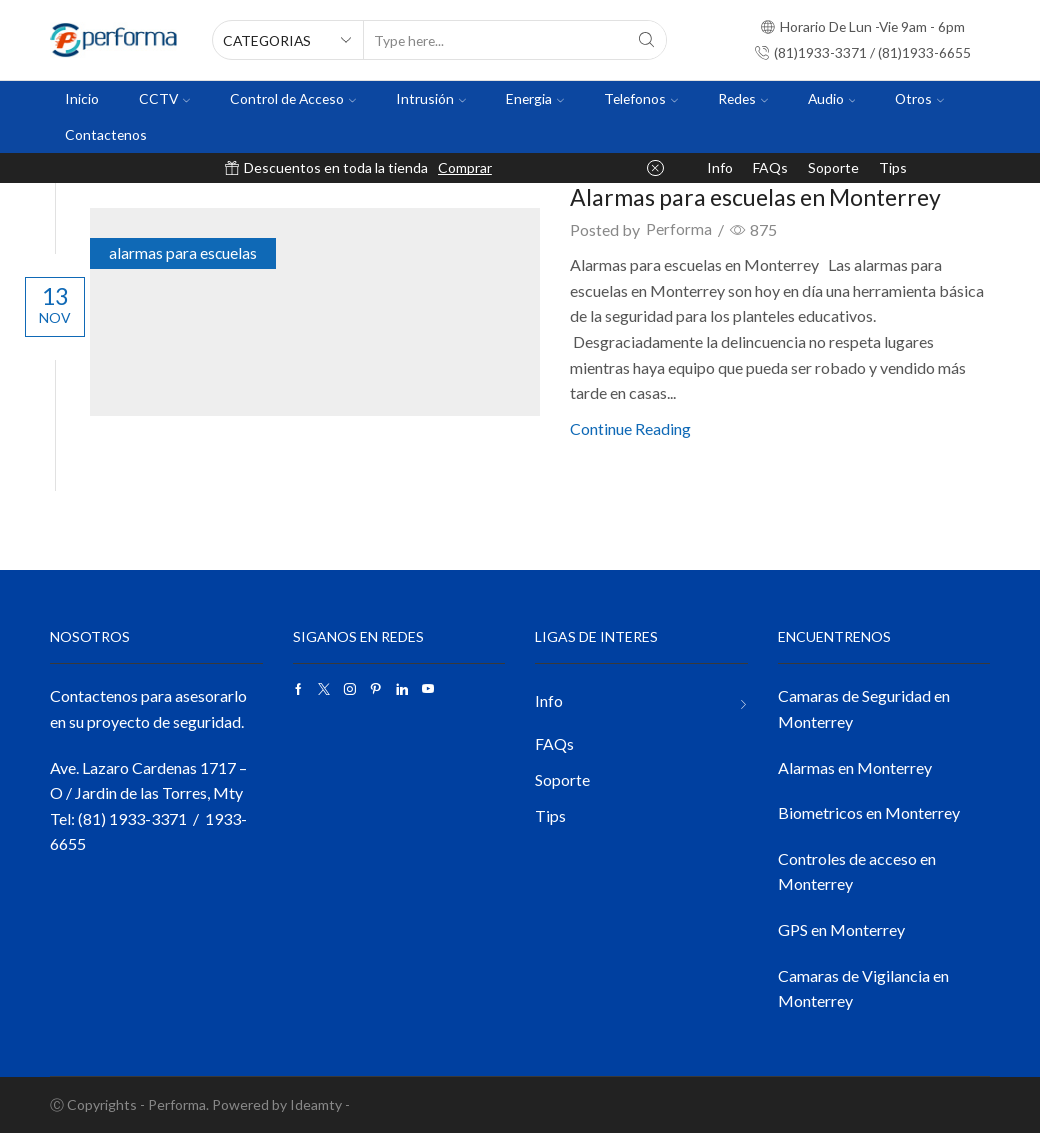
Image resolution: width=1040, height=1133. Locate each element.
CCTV (164, 98)
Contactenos (106, 134)
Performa (685, 229)
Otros (919, 98)
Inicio (82, 98)
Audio (832, 98)
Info (720, 167)
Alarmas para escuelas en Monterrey (769, 196)
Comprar (465, 167)
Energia (535, 98)
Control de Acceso (293, 98)
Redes (743, 98)
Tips (893, 167)
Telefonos (641, 98)
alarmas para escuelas (195, 254)
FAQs (770, 167)
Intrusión (431, 98)
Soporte (833, 167)
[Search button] (647, 40)
